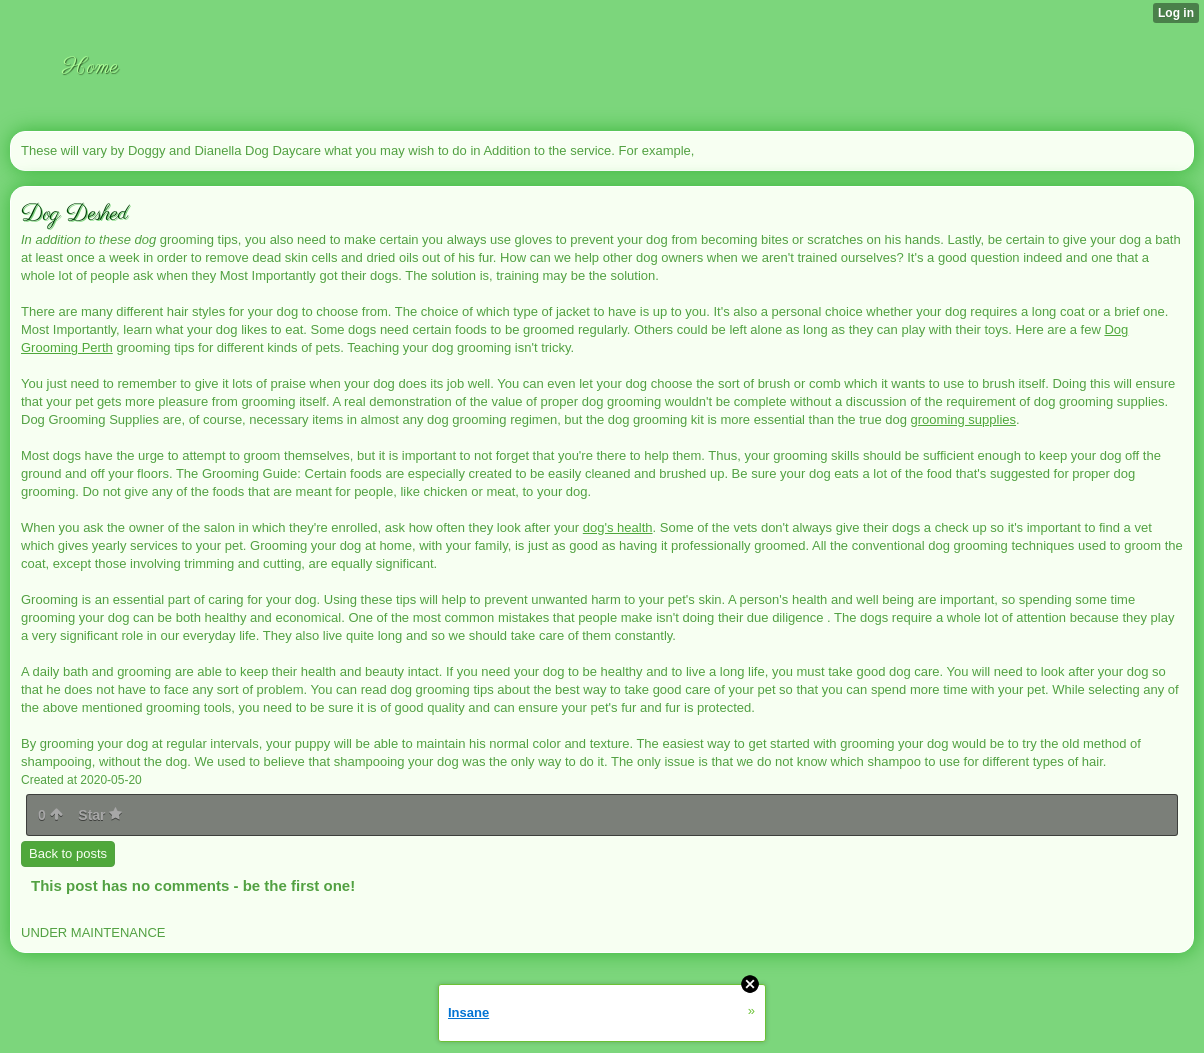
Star (100, 815)
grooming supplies (964, 419)
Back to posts (68, 853)
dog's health (618, 527)
